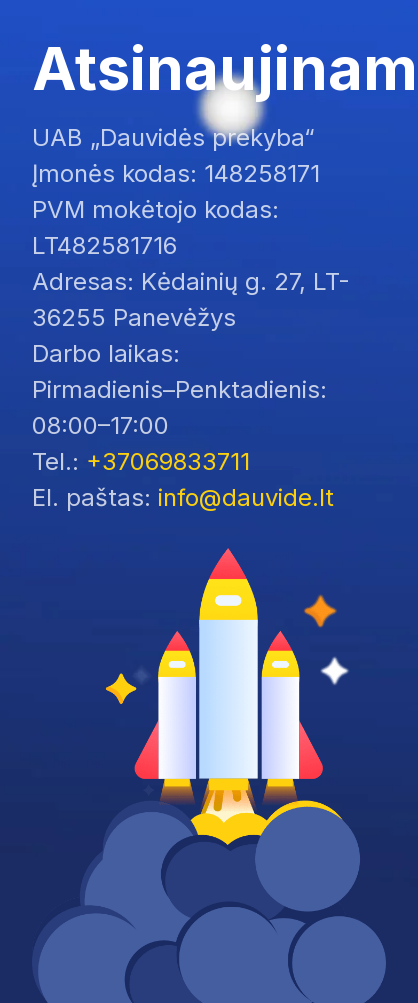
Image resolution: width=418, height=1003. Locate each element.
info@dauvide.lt (246, 497)
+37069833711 (168, 461)
